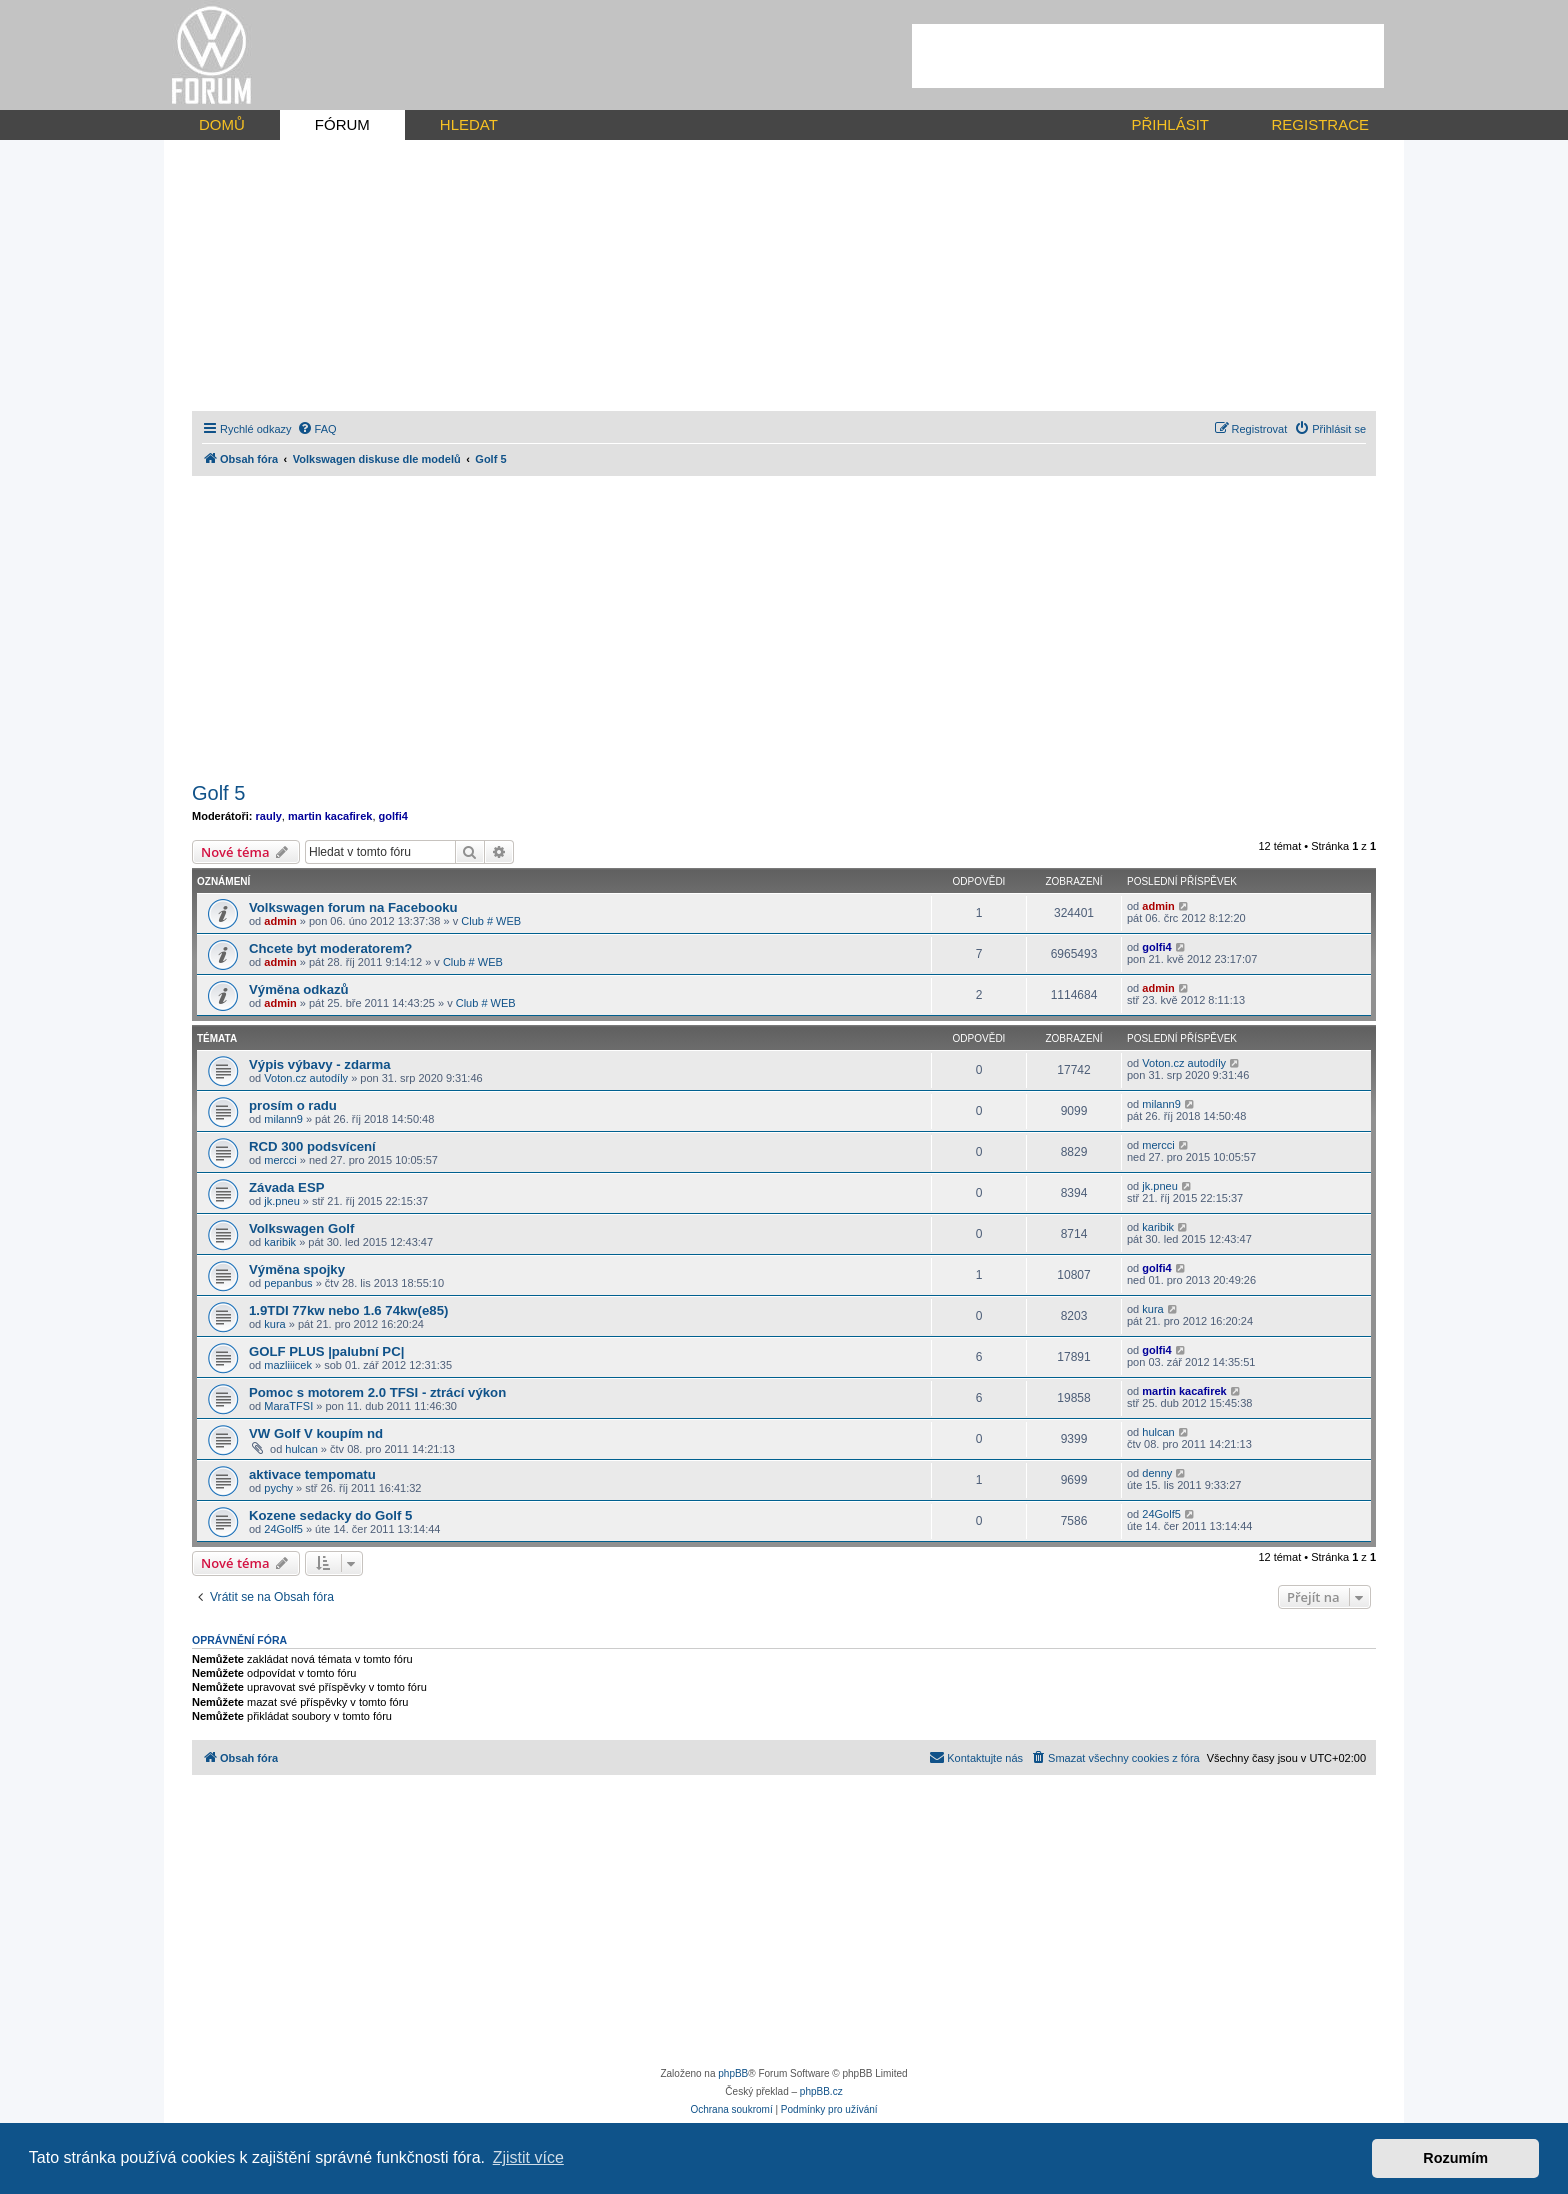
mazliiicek (288, 1365)
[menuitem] (317, 429)
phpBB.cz (821, 2091)
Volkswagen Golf (301, 1228)
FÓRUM (342, 124)
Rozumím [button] (1455, 2158)
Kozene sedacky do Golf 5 (330, 1515)
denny (1157, 1473)
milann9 (283, 1119)
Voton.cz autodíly (306, 1078)
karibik (280, 1242)
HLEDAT (469, 124)
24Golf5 (283, 1529)
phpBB (733, 2073)
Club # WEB (491, 921)
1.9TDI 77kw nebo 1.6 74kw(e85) (348, 1310)
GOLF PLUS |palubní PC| (326, 1351)
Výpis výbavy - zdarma (319, 1064)
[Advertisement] (1148, 56)
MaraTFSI (288, 1406)
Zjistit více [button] (528, 2157)
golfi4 (393, 816)
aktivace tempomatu (312, 1474)
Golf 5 (218, 793)
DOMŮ (222, 124)
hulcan (301, 1449)
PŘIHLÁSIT (1170, 124)
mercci (280, 1160)
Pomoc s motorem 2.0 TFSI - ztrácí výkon (377, 1392)
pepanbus (288, 1283)
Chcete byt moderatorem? (330, 948)
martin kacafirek (330, 816)
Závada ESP (287, 1187)
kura (274, 1324)
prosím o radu (293, 1105)
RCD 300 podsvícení (312, 1146)
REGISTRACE (1320, 124)
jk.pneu (281, 1201)
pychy (278, 1488)
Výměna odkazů (299, 989)
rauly (269, 816)
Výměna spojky (297, 1269)
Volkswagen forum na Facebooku (353, 907)
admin (280, 921)
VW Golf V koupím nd (316, 1433)
